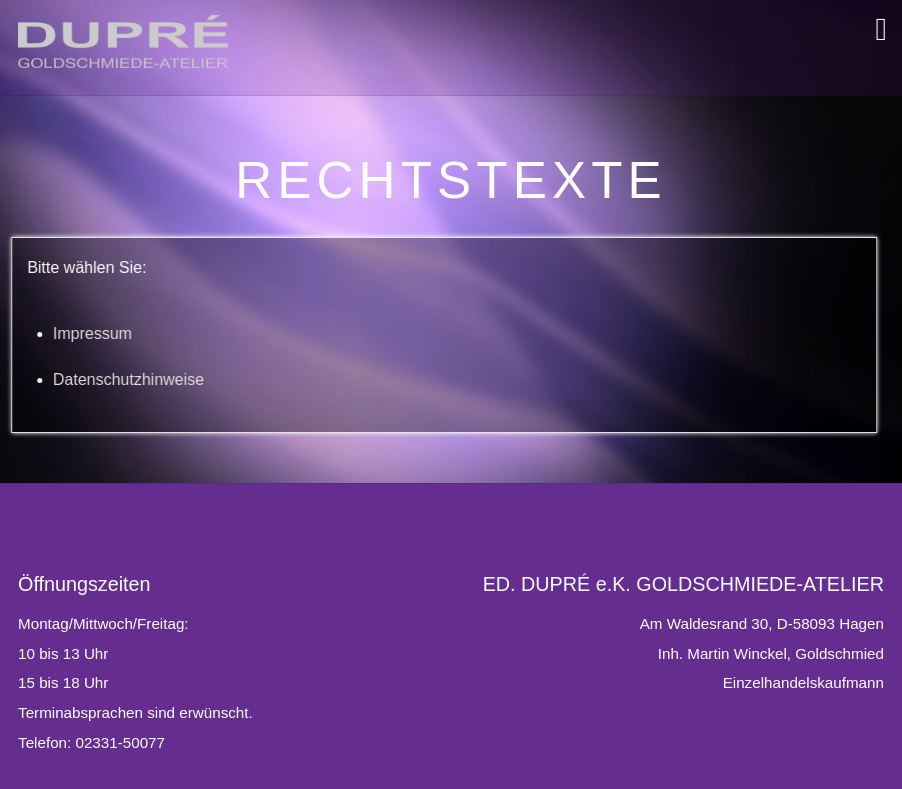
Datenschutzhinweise (95, 379)
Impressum (59, 333)
